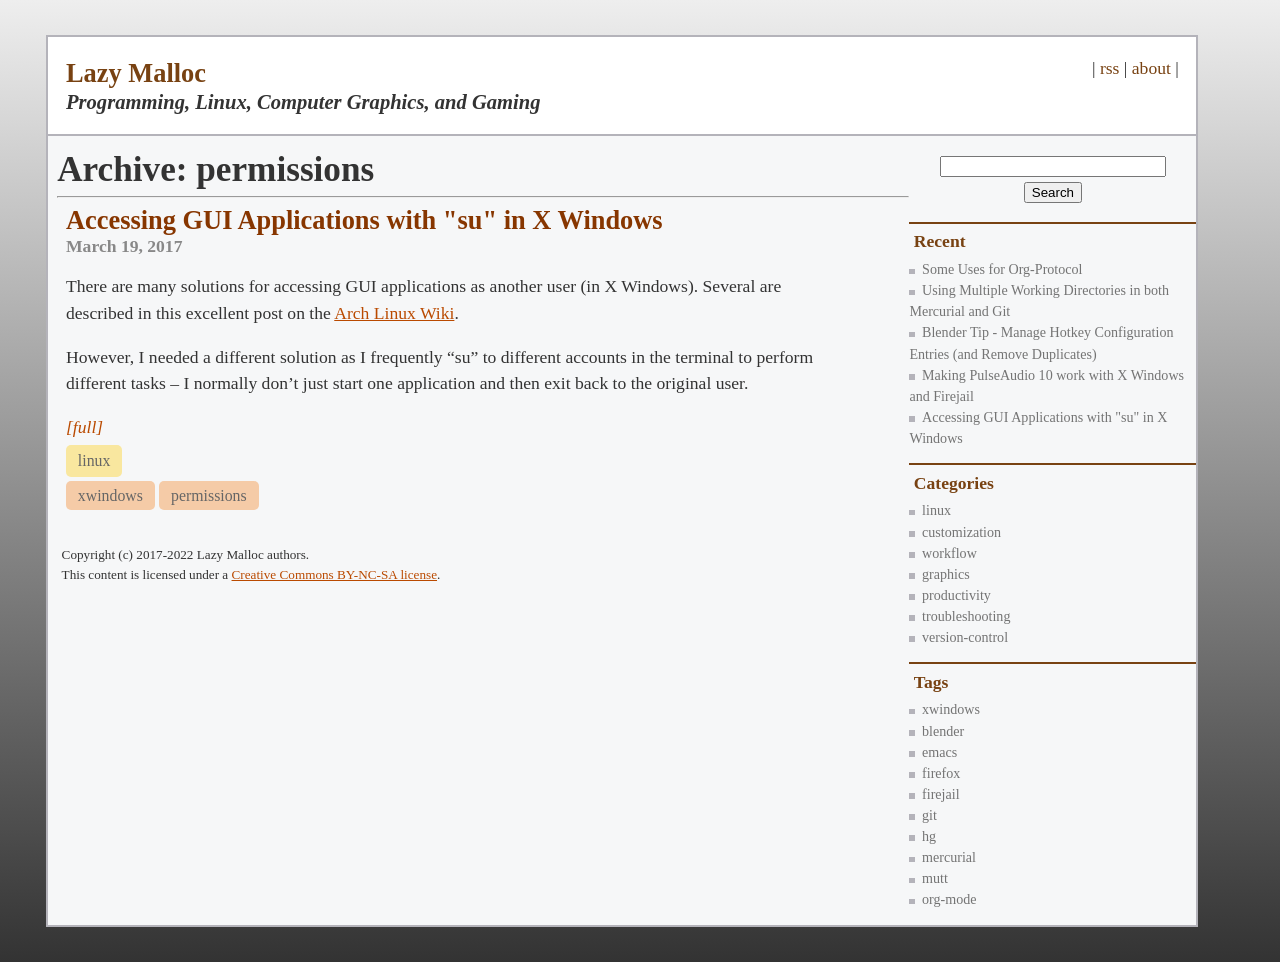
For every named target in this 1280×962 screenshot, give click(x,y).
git (923, 815)
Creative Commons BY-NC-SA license (335, 574)
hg (922, 836)
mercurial (942, 857)
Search (1053, 192)
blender (936, 731)
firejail (934, 794)
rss (1110, 68)
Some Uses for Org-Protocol (995, 269)
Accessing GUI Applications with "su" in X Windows (364, 220)
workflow (942, 553)
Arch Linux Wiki (394, 313)
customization (955, 532)
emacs (933, 752)
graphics (939, 574)
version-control (958, 637)
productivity (949, 595)
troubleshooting (959, 616)
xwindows (944, 709)
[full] (84, 427)
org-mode (942, 899)
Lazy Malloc (136, 73)
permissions (209, 494)
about (1151, 68)
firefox (934, 773)
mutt (928, 878)
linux (930, 510)
